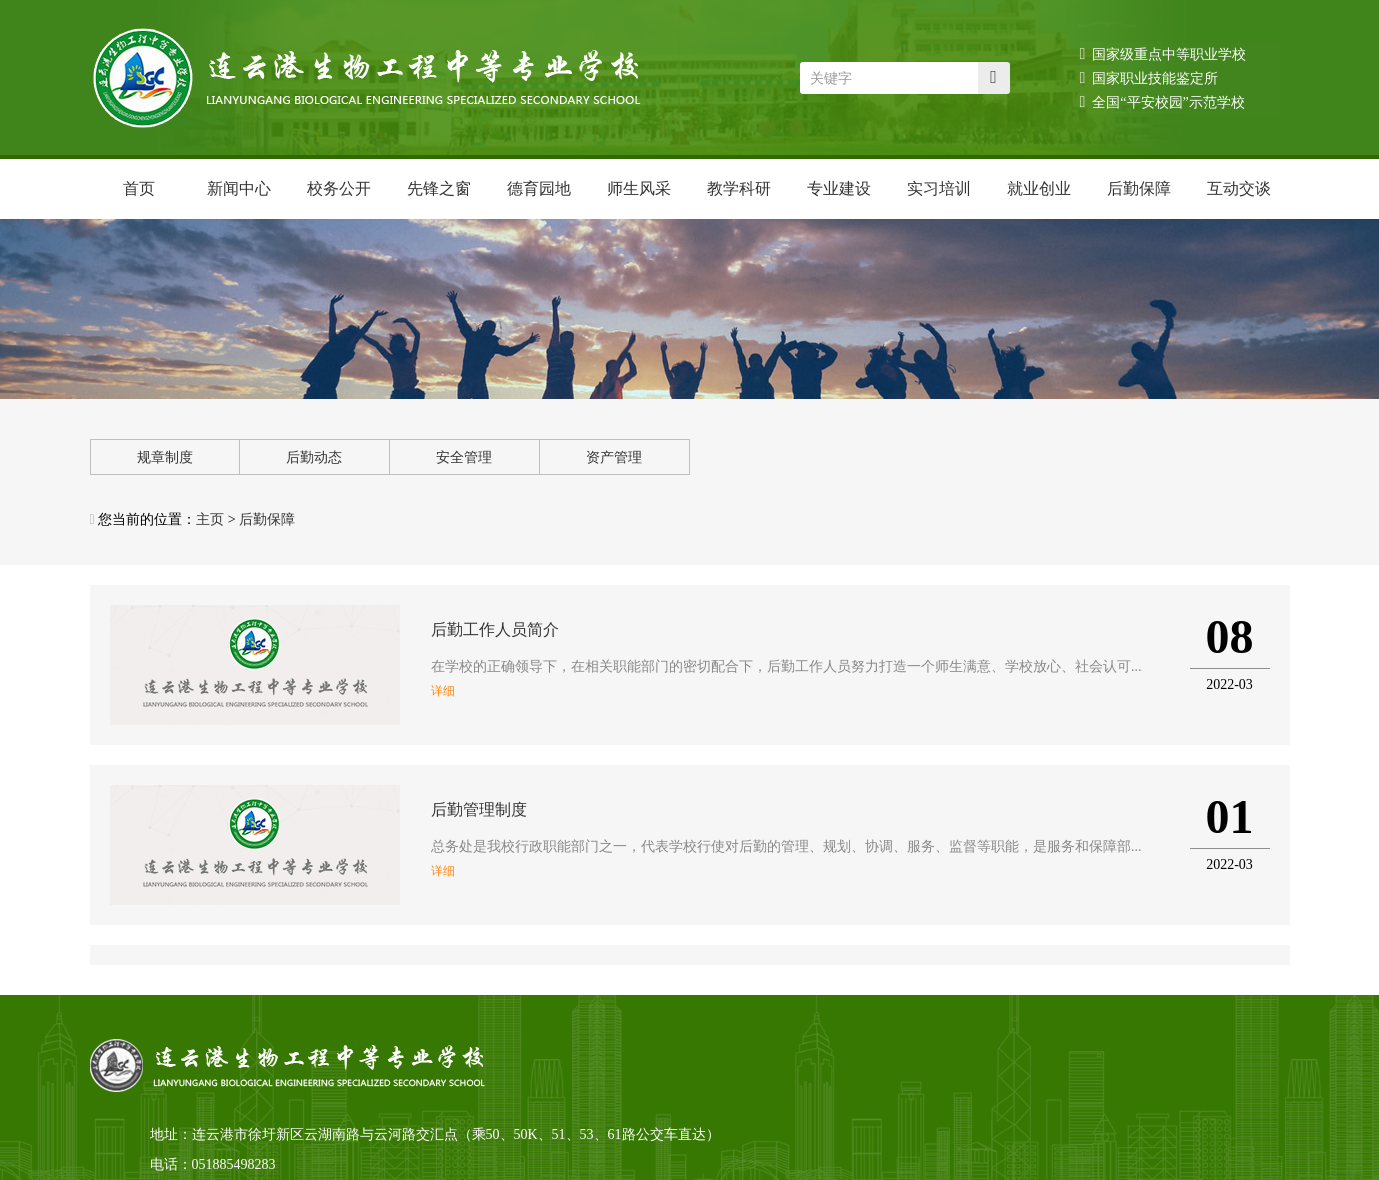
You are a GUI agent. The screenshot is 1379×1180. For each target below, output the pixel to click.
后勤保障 (1139, 188)
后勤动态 (314, 457)
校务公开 (339, 188)
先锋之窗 (439, 188)
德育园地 (539, 188)
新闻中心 (239, 188)
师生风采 (639, 188)
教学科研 (739, 188)
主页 (210, 519)
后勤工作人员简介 (495, 629)
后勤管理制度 (479, 809)
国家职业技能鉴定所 (1149, 77)
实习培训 (939, 188)
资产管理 (614, 457)
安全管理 (464, 457)
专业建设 (839, 188)
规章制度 (165, 457)
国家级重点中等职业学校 (1163, 53)
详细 (443, 691)
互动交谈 (1239, 188)
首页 (139, 188)
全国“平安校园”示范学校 (1162, 101)
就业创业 (1039, 188)
